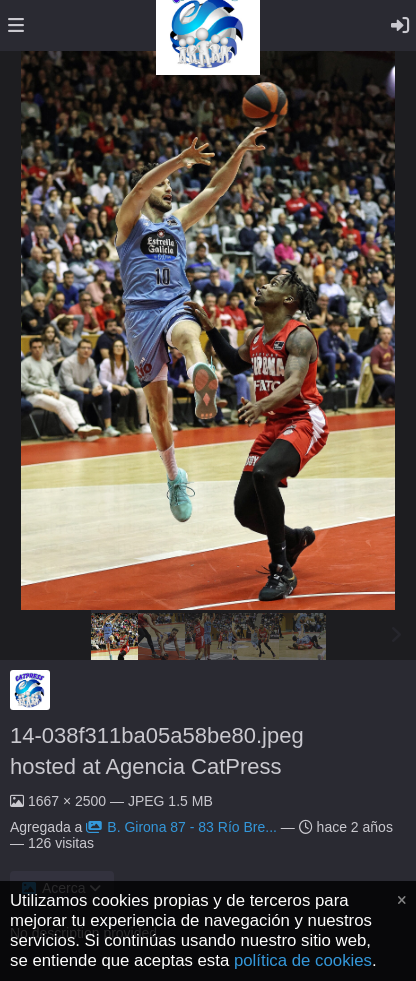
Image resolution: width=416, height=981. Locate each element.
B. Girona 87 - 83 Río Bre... (181, 827)
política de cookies (303, 960)
